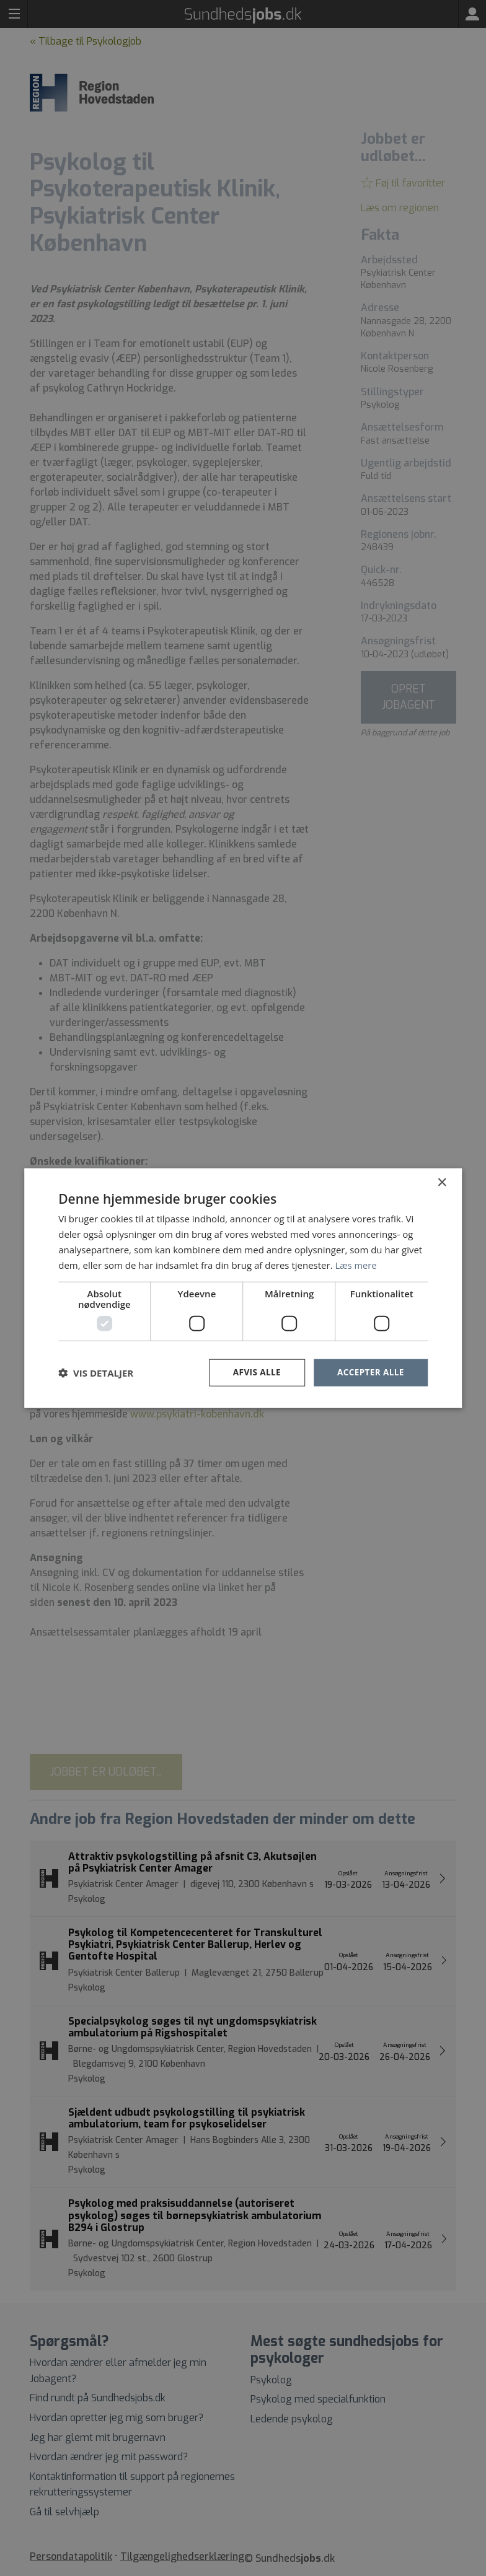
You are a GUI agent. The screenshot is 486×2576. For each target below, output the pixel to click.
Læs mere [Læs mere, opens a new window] (356, 1264)
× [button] (441, 1182)
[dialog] (243, 1288)
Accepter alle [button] (369, 1372)
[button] (95, 1372)
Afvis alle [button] (254, 1372)
